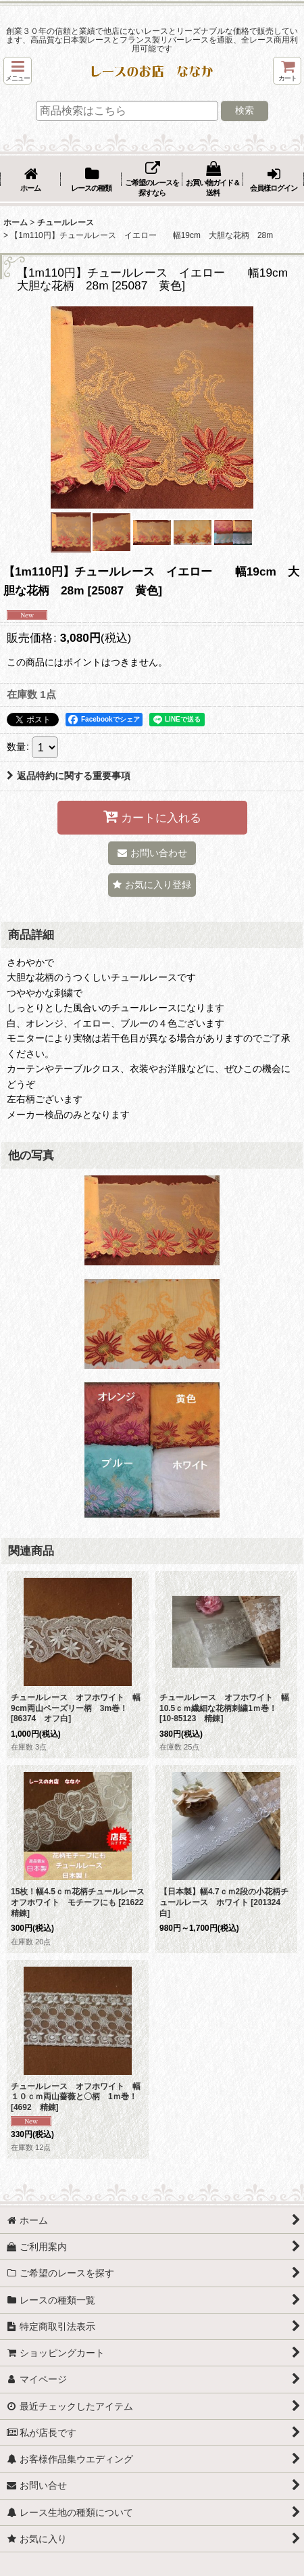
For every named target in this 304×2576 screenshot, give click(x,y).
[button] (17, 71)
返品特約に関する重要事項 (68, 775)
